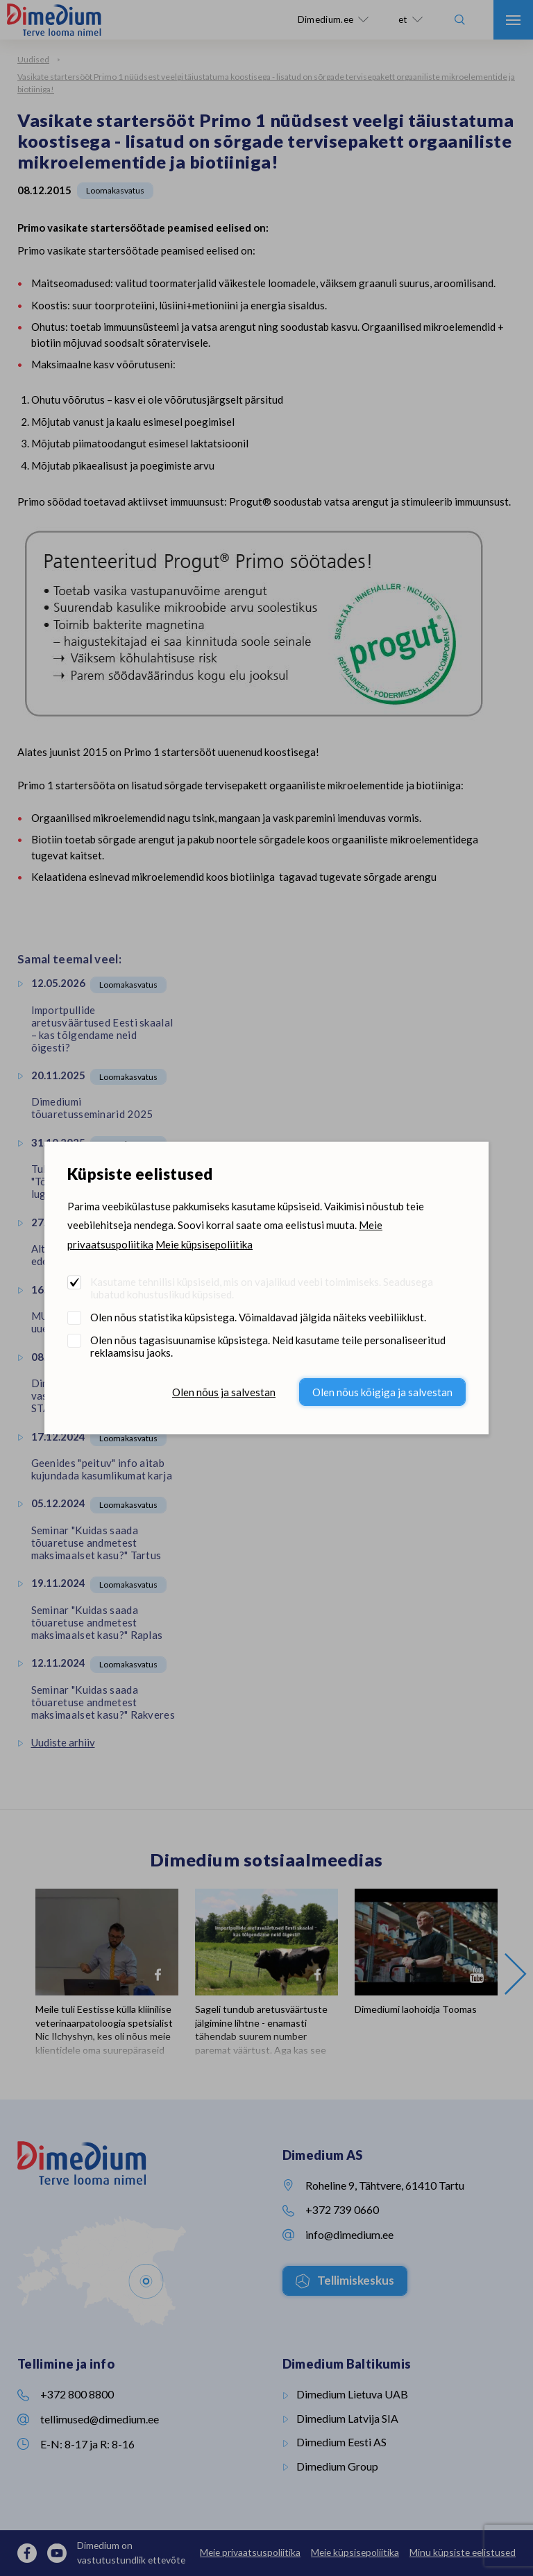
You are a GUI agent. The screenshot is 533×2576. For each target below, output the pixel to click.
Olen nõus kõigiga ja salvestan (382, 1392)
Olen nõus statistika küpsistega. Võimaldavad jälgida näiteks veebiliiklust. (258, 1317)
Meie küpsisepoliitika (204, 1244)
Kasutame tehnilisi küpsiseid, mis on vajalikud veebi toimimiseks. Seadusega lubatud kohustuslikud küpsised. (261, 1288)
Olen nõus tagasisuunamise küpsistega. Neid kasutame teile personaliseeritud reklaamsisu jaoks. (268, 1346)
